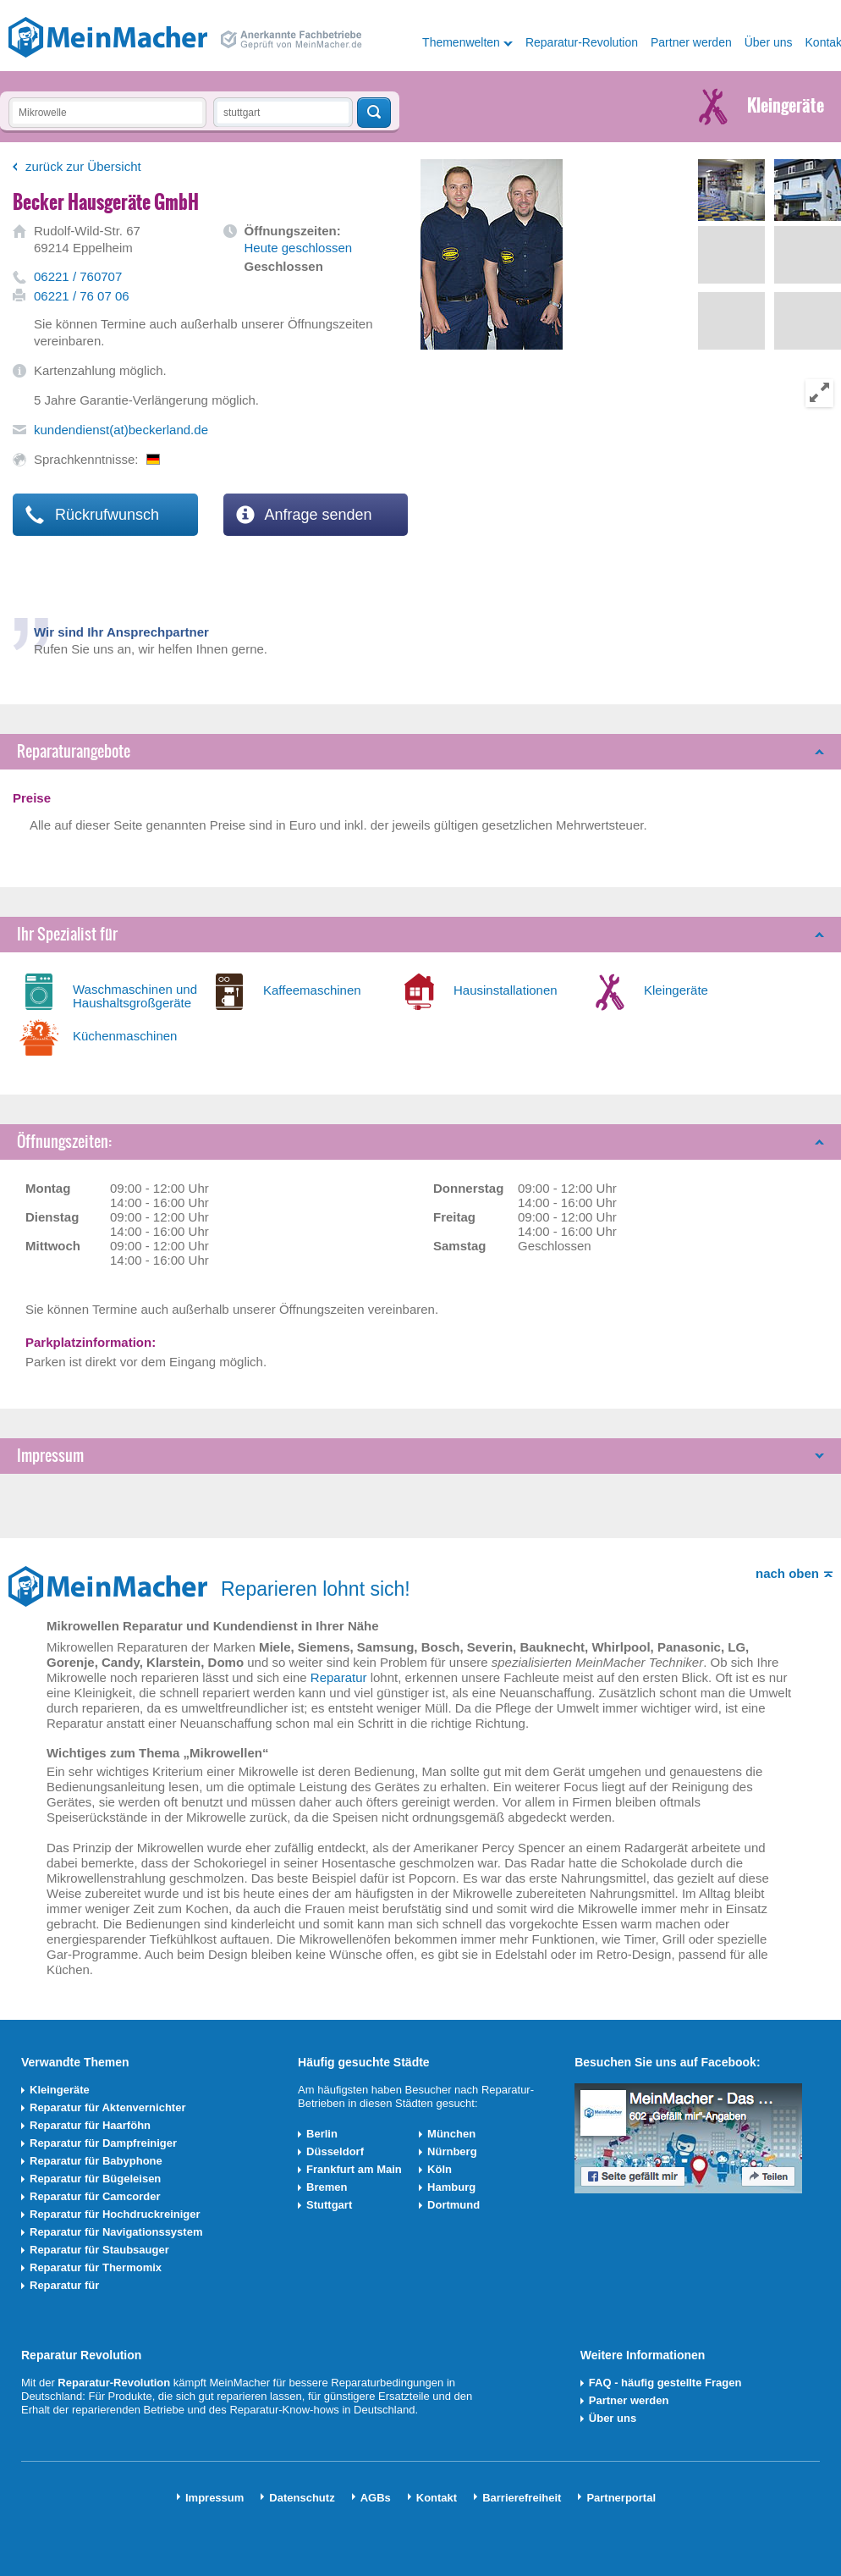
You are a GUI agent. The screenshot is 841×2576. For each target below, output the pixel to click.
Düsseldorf (335, 2151)
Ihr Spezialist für (67, 934)
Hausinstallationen (505, 990)
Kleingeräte (676, 990)
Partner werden (691, 42)
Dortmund (453, 2204)
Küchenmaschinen (125, 1036)
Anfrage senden (304, 514)
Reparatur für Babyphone (96, 2160)
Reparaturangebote (73, 751)
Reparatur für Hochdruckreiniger (115, 2214)
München (451, 2133)
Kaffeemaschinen (312, 990)
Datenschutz (301, 2497)
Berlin (322, 2133)
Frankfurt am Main (354, 2169)
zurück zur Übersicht (83, 166)
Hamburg (451, 2187)
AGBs (375, 2497)
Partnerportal (621, 2497)
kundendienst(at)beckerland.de (121, 429)
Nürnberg (452, 2151)
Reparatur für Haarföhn (90, 2125)
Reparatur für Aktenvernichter (107, 2107)
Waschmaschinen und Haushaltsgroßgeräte (135, 996)
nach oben (787, 1573)
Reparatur (339, 1677)
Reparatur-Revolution (581, 42)
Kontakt (436, 2497)
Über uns (769, 42)
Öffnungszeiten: (64, 1141)
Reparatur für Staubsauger (99, 2249)
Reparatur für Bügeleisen (95, 2178)
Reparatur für (64, 2285)
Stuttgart (329, 2204)
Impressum (50, 1455)
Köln (439, 2169)
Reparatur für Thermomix (96, 2267)
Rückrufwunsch (92, 514)
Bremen (326, 2187)
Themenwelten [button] (461, 42)
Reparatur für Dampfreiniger (103, 2143)
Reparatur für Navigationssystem (116, 2232)
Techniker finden (374, 112)
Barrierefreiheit (521, 2497)
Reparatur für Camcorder (95, 2196)
